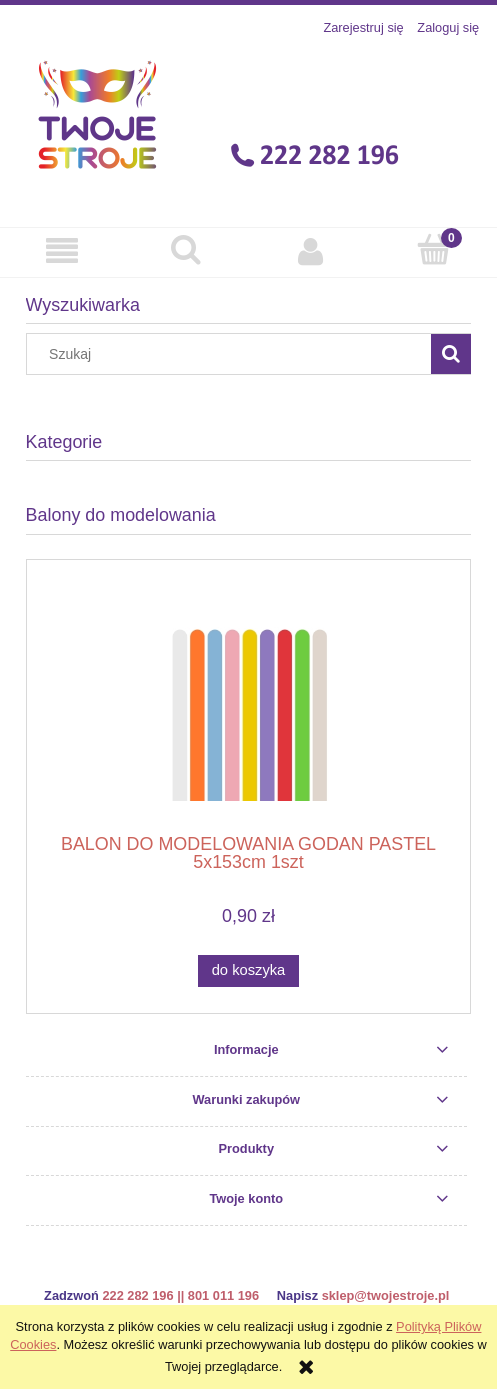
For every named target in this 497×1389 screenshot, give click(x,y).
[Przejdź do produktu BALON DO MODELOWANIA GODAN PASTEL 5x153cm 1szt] (248, 703)
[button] (62, 251)
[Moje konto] (311, 251)
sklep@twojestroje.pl (386, 1295)
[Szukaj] (186, 250)
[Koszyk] (435, 250)
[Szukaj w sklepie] (232, 354)
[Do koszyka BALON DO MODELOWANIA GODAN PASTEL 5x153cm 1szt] (248, 971)
